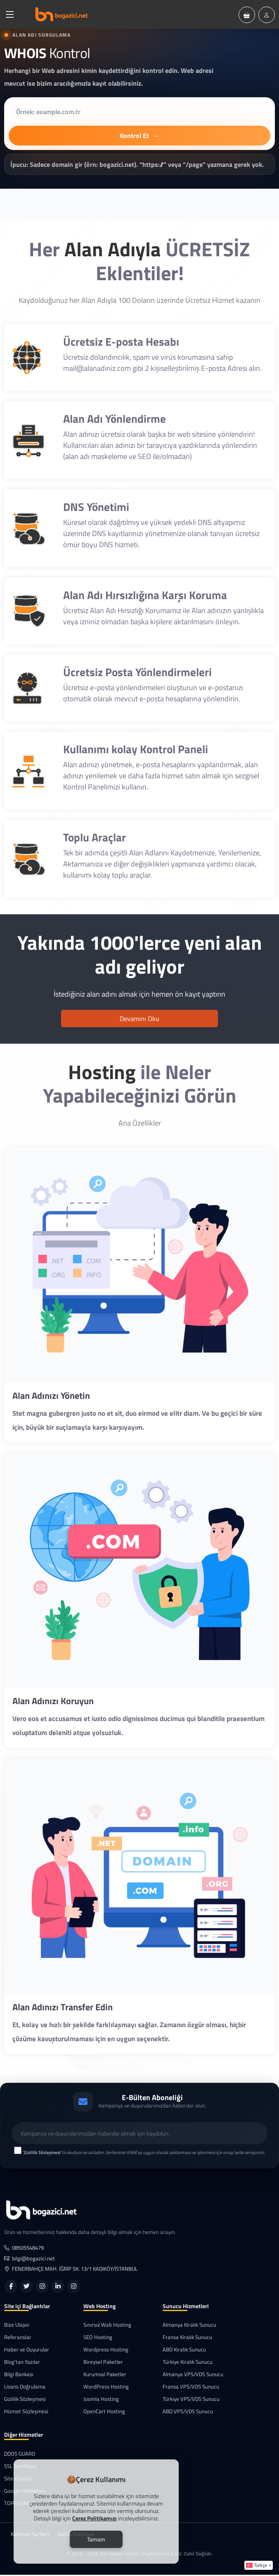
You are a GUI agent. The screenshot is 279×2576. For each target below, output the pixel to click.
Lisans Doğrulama (24, 2388)
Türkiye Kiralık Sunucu (188, 2363)
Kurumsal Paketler (104, 2375)
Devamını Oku (139, 1019)
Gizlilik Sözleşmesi (25, 2400)
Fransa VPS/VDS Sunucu (191, 2388)
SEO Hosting (97, 2338)
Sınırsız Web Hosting (107, 2326)
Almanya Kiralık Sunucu (189, 2326)
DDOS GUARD (19, 2455)
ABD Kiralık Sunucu (184, 2351)
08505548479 (24, 2249)
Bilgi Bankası (18, 2375)
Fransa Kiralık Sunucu (187, 2338)
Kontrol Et (140, 136)
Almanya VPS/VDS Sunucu (193, 2375)
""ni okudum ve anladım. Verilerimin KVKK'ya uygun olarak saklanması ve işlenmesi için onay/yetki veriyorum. (143, 2153)
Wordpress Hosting (105, 2351)
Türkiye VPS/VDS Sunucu (191, 2400)
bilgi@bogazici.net (29, 2259)
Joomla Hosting (101, 2400)
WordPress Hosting (106, 2388)
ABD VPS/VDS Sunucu (188, 2413)
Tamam (96, 2539)
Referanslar (17, 2338)
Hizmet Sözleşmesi (26, 2413)
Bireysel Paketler (103, 2363)
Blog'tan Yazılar (22, 2363)
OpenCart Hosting (104, 2413)
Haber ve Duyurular (26, 2351)
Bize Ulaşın (16, 2326)
